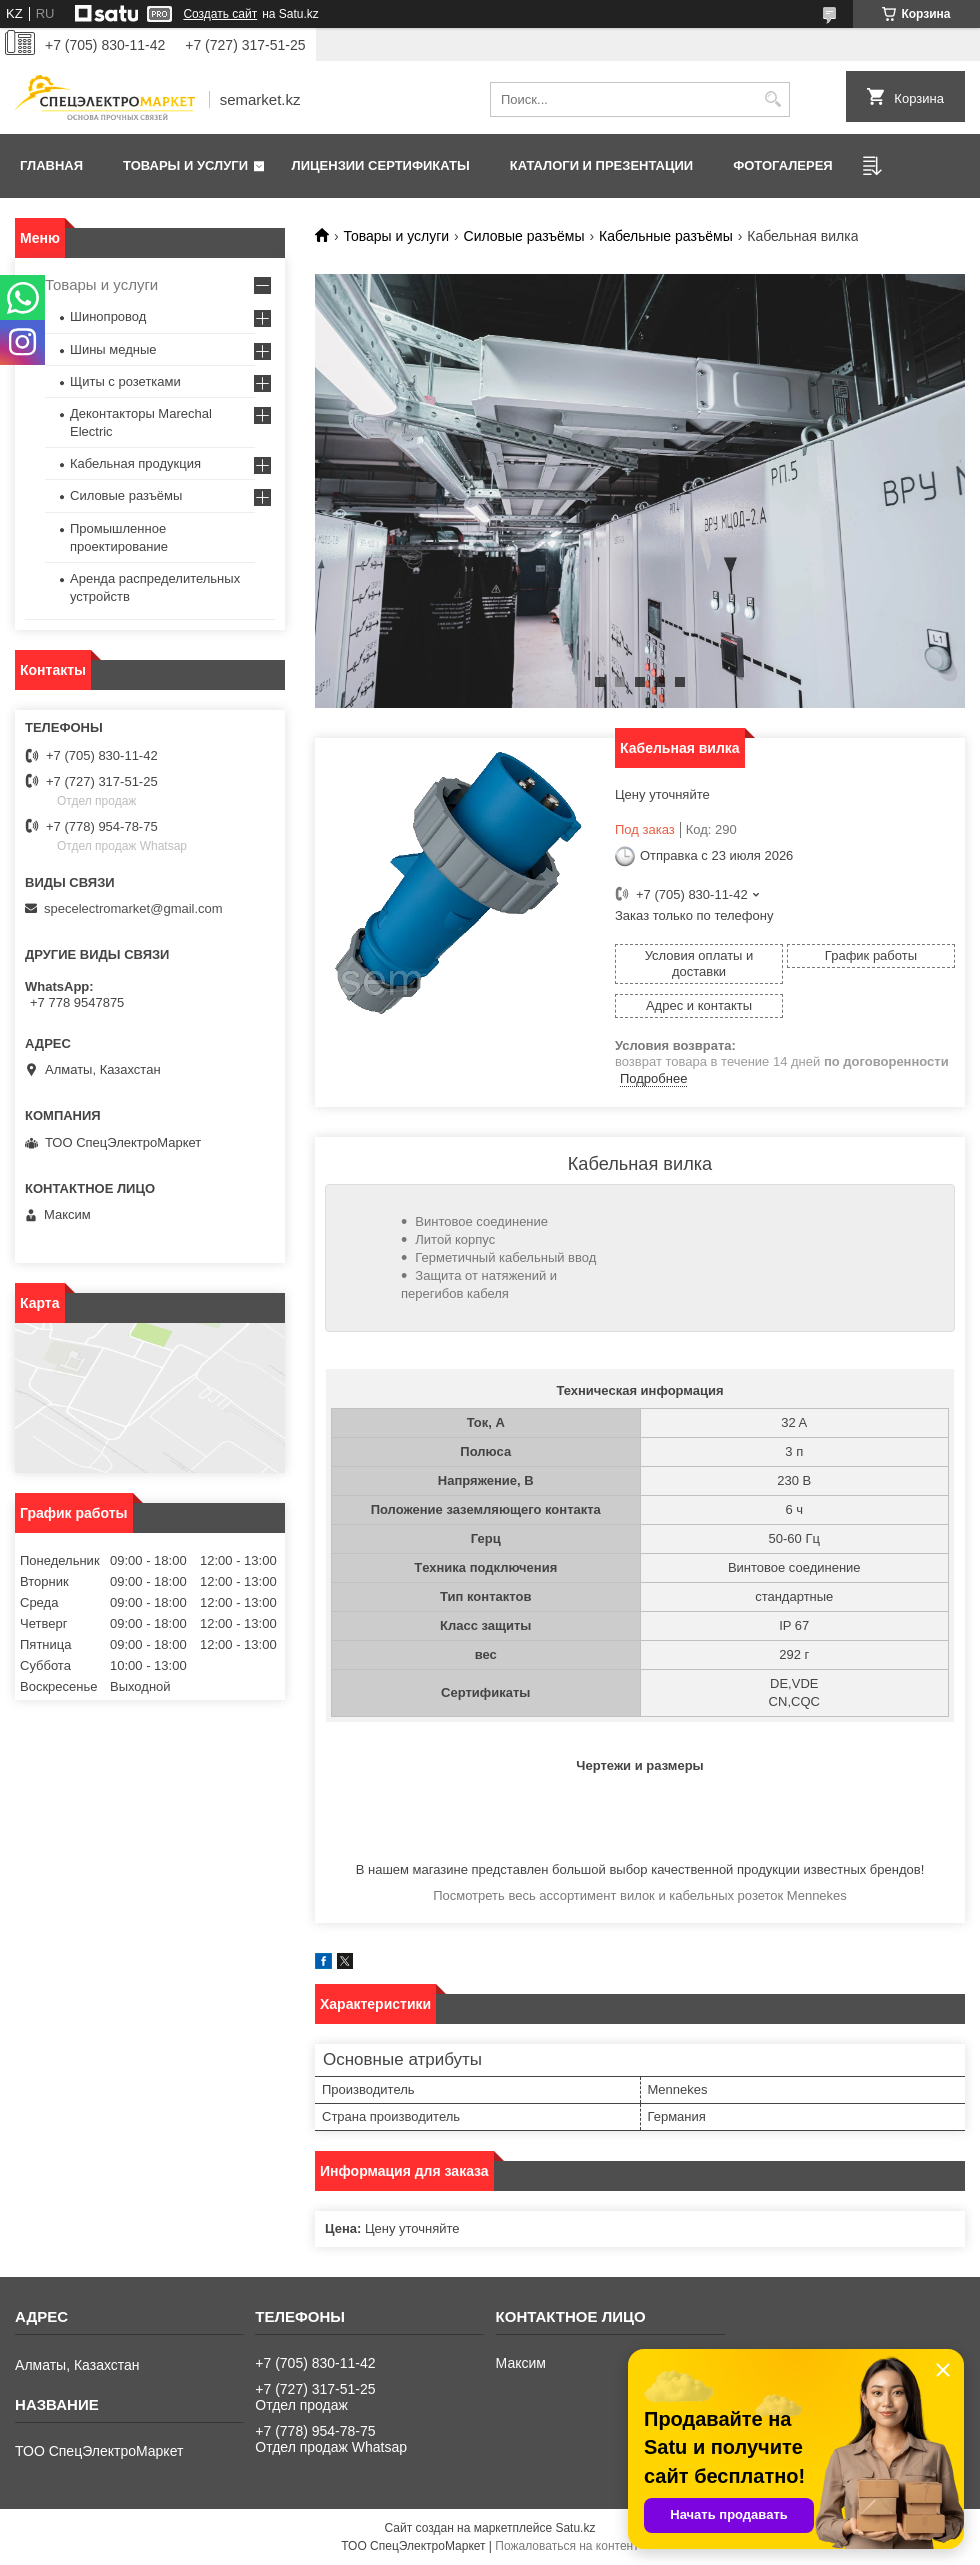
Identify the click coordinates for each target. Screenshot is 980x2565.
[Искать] (772, 99)
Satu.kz (575, 2528)
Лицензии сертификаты (381, 165)
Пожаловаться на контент (566, 2546)
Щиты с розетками (125, 381)
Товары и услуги (185, 165)
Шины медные (113, 349)
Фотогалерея (783, 165)
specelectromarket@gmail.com (133, 908)
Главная (51, 165)
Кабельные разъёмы (666, 236)
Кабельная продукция (135, 463)
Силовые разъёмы (524, 236)
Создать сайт (220, 14)
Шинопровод (108, 316)
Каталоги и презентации (601, 165)
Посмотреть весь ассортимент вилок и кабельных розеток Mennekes (640, 1895)
